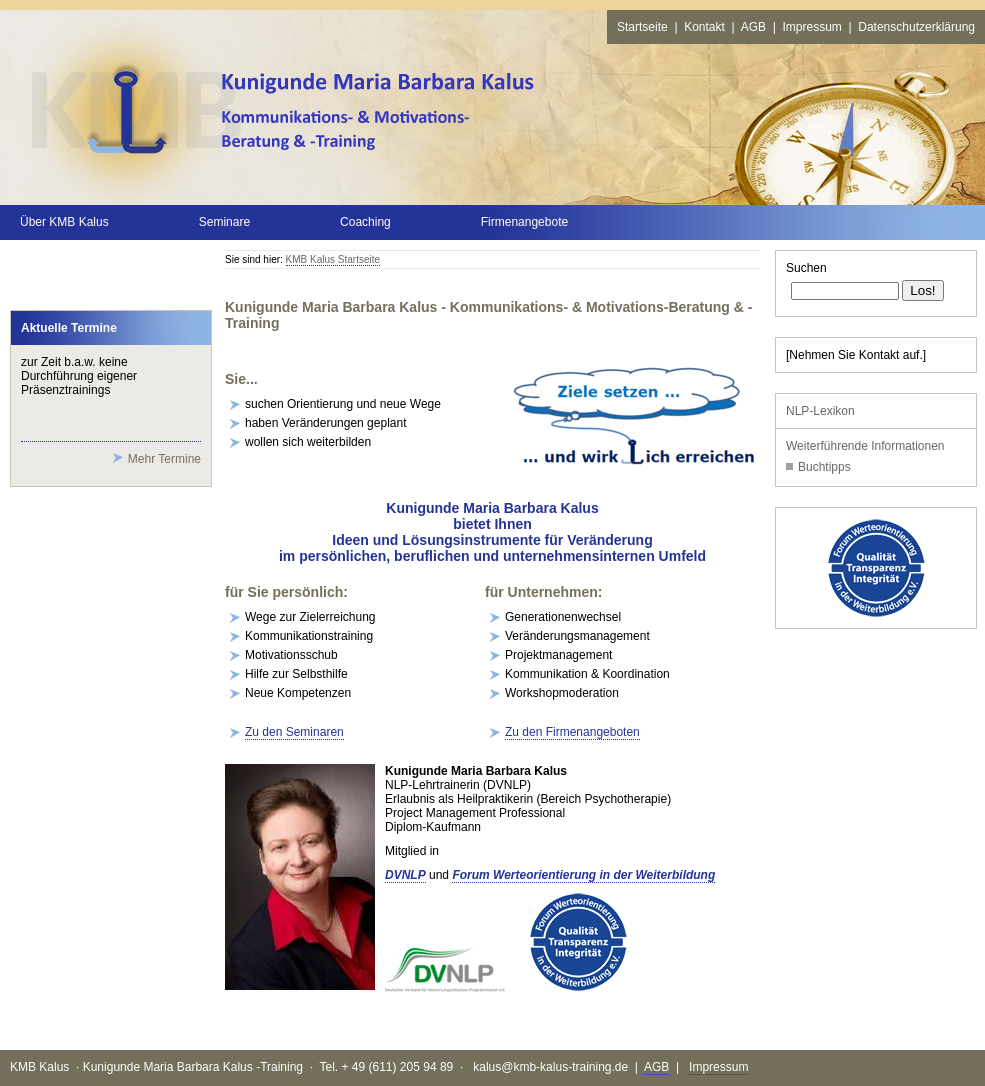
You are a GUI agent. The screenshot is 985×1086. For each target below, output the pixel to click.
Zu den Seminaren (294, 732)
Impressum (811, 27)
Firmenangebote (524, 222)
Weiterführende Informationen (865, 446)
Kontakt (704, 27)
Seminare (224, 222)
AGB (753, 27)
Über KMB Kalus (64, 222)
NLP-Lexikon (820, 411)
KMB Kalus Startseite (333, 259)
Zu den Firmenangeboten (572, 732)
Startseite (642, 27)
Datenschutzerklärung (916, 27)
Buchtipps (824, 467)
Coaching (365, 222)
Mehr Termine (164, 459)
